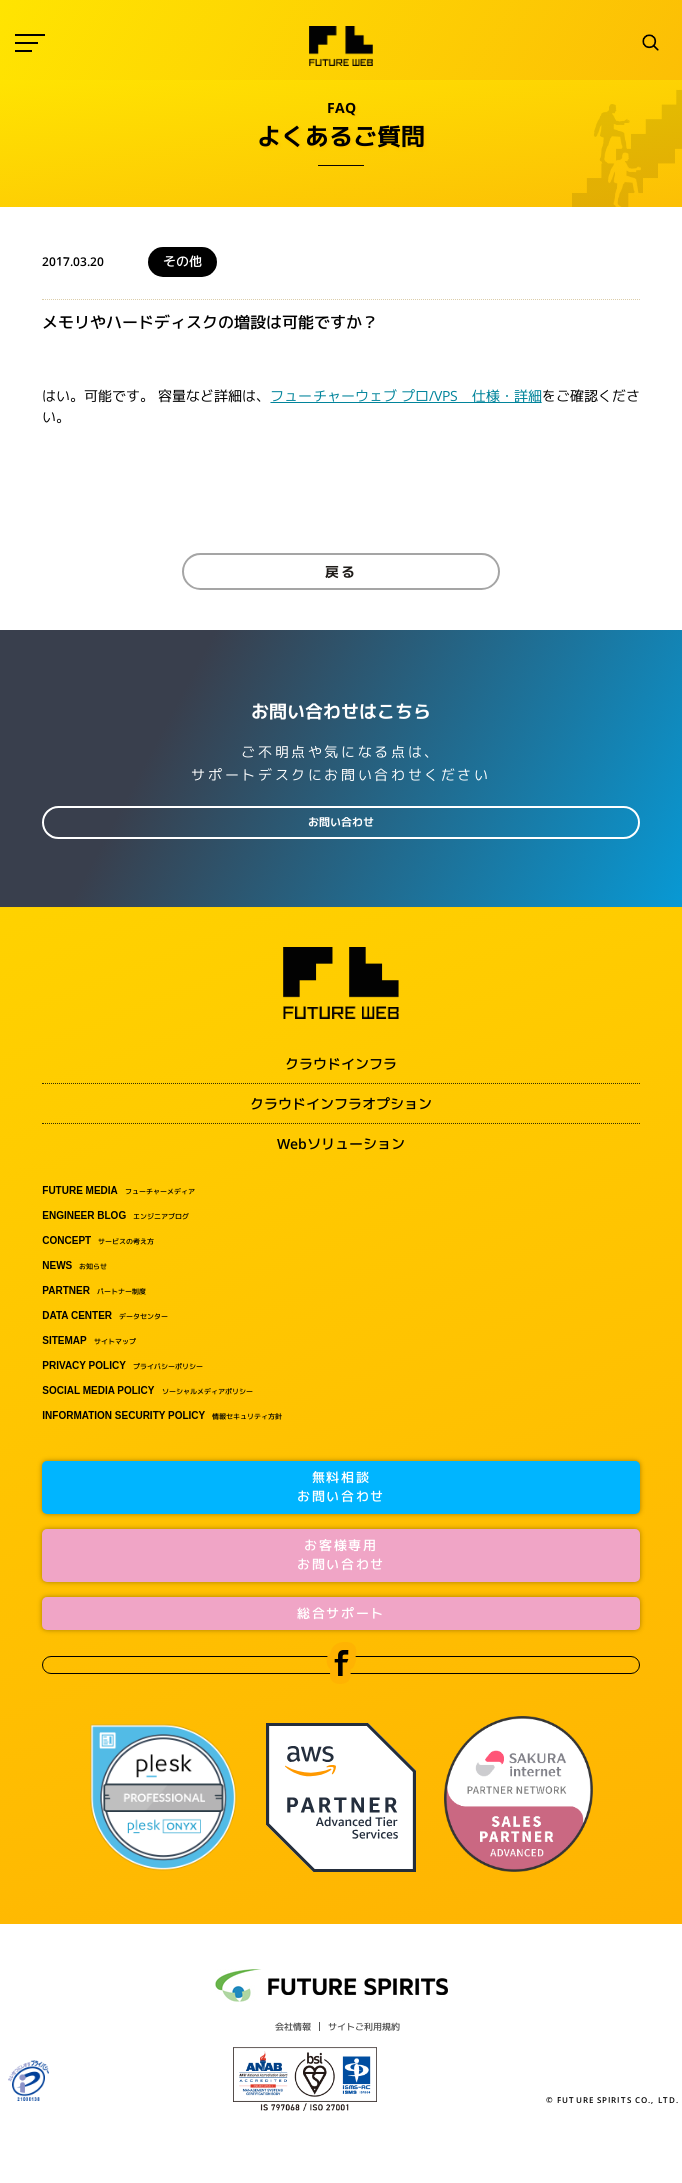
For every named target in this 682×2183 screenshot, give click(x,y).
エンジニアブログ (115, 1216)
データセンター (105, 1316)
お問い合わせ (341, 822)
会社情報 (293, 2026)
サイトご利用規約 (364, 2026)
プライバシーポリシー (122, 1366)
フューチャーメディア (118, 1191)
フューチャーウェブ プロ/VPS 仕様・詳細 (405, 395)
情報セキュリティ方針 (162, 1416)
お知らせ (74, 1266)
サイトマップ (88, 1341)
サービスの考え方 (98, 1241)
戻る (341, 571)
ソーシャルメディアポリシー (147, 1391)
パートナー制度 (94, 1291)
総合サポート (341, 1613)
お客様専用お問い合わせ (341, 1555)
